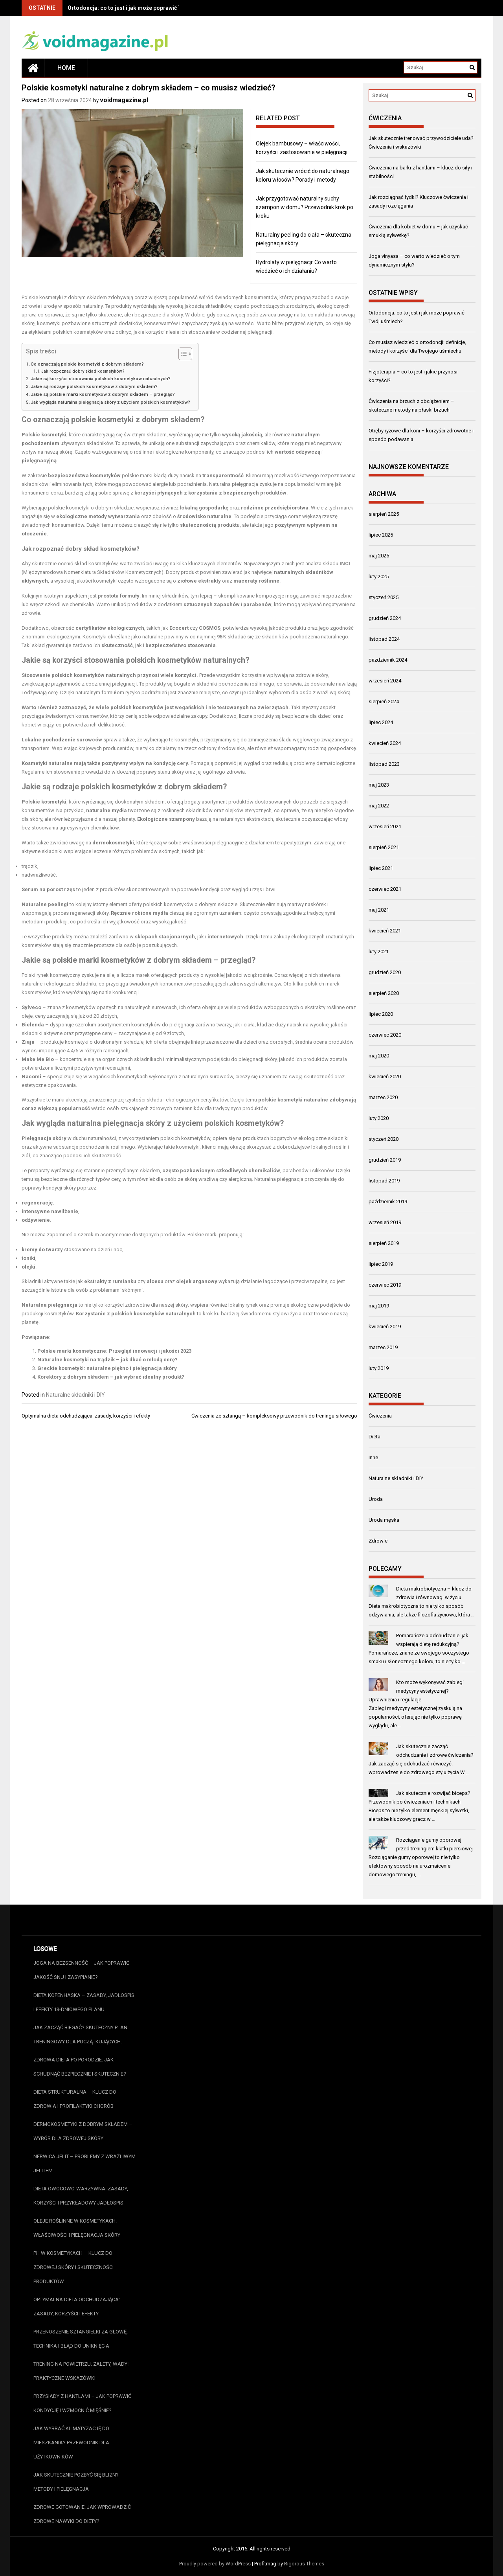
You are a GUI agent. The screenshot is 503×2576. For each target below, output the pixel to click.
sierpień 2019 (384, 1243)
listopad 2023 (384, 764)
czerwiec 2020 (385, 1035)
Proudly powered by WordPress (215, 2564)
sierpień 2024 (384, 701)
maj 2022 (379, 806)
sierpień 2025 (384, 514)
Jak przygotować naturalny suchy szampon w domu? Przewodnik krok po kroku (304, 207)
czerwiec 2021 (385, 889)
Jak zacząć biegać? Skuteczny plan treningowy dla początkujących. (80, 2034)
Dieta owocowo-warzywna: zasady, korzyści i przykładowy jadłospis (80, 2196)
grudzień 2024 (385, 618)
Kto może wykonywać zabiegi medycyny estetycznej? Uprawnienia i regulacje (416, 1691)
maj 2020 (379, 1056)
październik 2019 (388, 1201)
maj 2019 (379, 1306)
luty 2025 (379, 576)
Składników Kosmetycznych (129, 572)
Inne (373, 1457)
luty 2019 (379, 1368)
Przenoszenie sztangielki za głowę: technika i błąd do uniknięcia (80, 2339)
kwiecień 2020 (385, 1076)
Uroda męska (384, 1520)
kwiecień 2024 (385, 743)
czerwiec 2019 (385, 1285)
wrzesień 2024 (385, 681)
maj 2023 (379, 785)
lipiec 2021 (381, 868)
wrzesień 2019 (385, 1222)
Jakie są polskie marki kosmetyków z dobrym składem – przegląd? (103, 394)
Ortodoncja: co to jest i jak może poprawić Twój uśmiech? (142, 8)
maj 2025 (379, 556)
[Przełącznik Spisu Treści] (181, 353)
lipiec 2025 (381, 535)
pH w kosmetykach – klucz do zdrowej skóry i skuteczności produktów (73, 2267)
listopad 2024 (384, 639)
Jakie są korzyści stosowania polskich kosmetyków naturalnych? (101, 378)
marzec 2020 (383, 1097)
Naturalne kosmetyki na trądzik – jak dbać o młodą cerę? (107, 1359)
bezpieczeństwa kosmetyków (84, 475)
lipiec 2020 (381, 1014)
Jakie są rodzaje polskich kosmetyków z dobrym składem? (94, 386)
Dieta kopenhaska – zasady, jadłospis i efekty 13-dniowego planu (83, 2002)
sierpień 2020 (384, 993)
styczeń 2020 (383, 1139)
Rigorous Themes (304, 2564)
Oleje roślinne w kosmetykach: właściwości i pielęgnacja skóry (76, 2228)
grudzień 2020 (385, 972)
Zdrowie (378, 1541)
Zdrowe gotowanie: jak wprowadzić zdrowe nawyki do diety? (82, 2514)
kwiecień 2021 (385, 931)
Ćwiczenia (380, 1416)
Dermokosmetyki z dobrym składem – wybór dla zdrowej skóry (82, 2131)
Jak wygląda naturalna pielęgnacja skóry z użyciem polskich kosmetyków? (110, 402)
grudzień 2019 (385, 1160)
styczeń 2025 (383, 597)
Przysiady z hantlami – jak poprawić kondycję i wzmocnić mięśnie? (82, 2403)
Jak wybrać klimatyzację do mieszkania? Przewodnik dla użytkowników (71, 2442)
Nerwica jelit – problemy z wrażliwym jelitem (84, 2163)
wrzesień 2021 (385, 826)
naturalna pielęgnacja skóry (116, 1123)
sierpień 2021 (384, 847)
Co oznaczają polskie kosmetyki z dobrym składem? (87, 364)
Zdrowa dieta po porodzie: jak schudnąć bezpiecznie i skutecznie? (79, 2067)
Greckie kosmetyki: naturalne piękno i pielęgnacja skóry (107, 1368)
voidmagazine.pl (124, 100)
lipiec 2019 (381, 1264)
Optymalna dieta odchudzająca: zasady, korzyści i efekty (86, 1416)
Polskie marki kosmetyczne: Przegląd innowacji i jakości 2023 (114, 1351)
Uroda (376, 1499)
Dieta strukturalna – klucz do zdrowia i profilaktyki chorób (74, 2099)
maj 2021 (379, 910)
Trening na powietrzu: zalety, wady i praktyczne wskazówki (81, 2371)
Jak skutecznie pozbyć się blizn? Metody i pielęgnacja (76, 2482)
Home (66, 68)
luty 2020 (379, 1118)
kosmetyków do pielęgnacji (162, 1025)
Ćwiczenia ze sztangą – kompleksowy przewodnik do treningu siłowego (274, 1416)
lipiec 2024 (381, 722)
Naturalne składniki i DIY (75, 1395)
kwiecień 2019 (385, 1326)
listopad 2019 (384, 1181)
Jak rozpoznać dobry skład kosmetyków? (83, 371)
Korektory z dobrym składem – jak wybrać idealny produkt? (110, 1377)
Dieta (374, 1437)
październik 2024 (388, 660)
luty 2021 (379, 951)
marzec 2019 (383, 1347)
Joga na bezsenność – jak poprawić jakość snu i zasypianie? (81, 1970)
